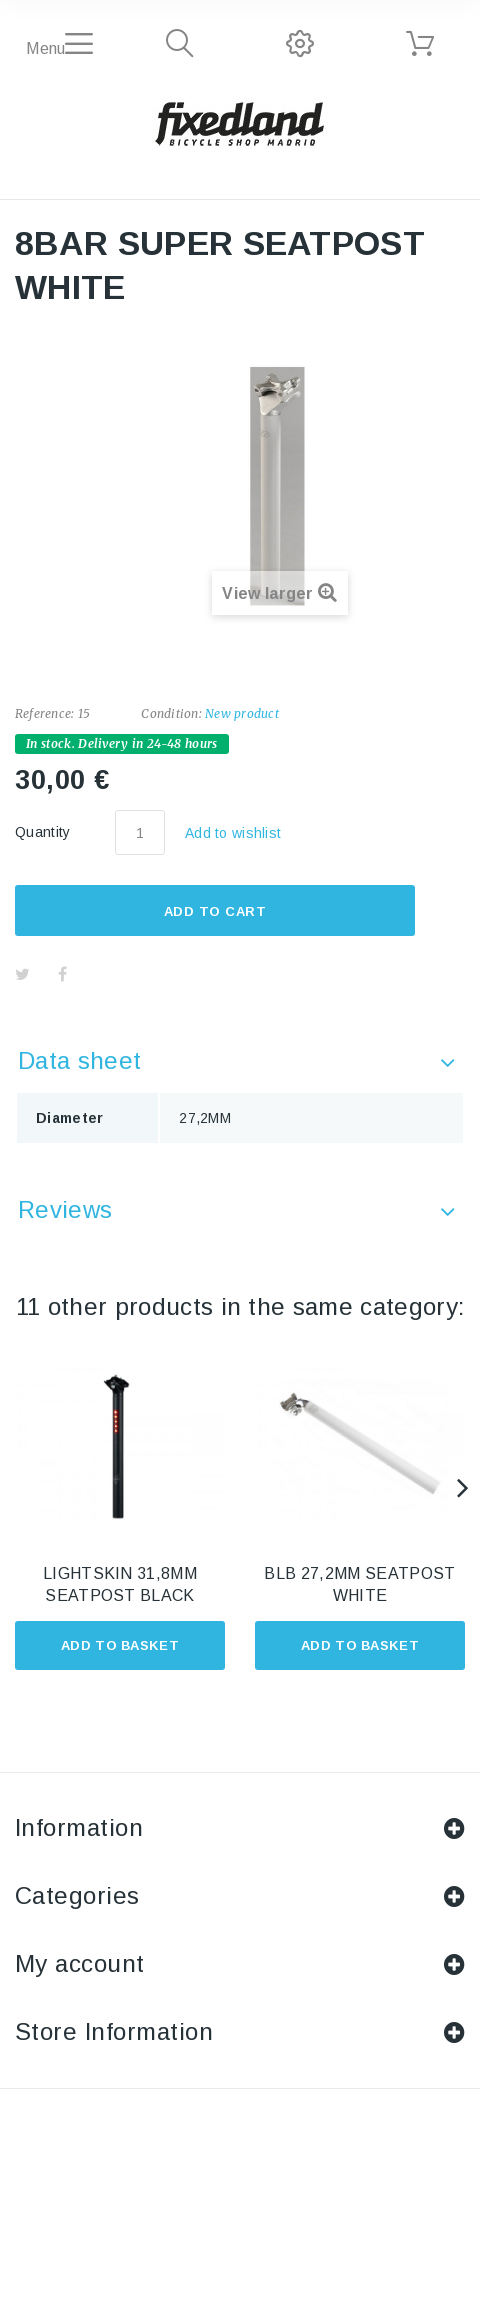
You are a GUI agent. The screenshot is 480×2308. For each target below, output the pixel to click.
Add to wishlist (233, 833)
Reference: (44, 713)
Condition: (171, 713)
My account (80, 1963)
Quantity (43, 832)
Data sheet (79, 1060)
